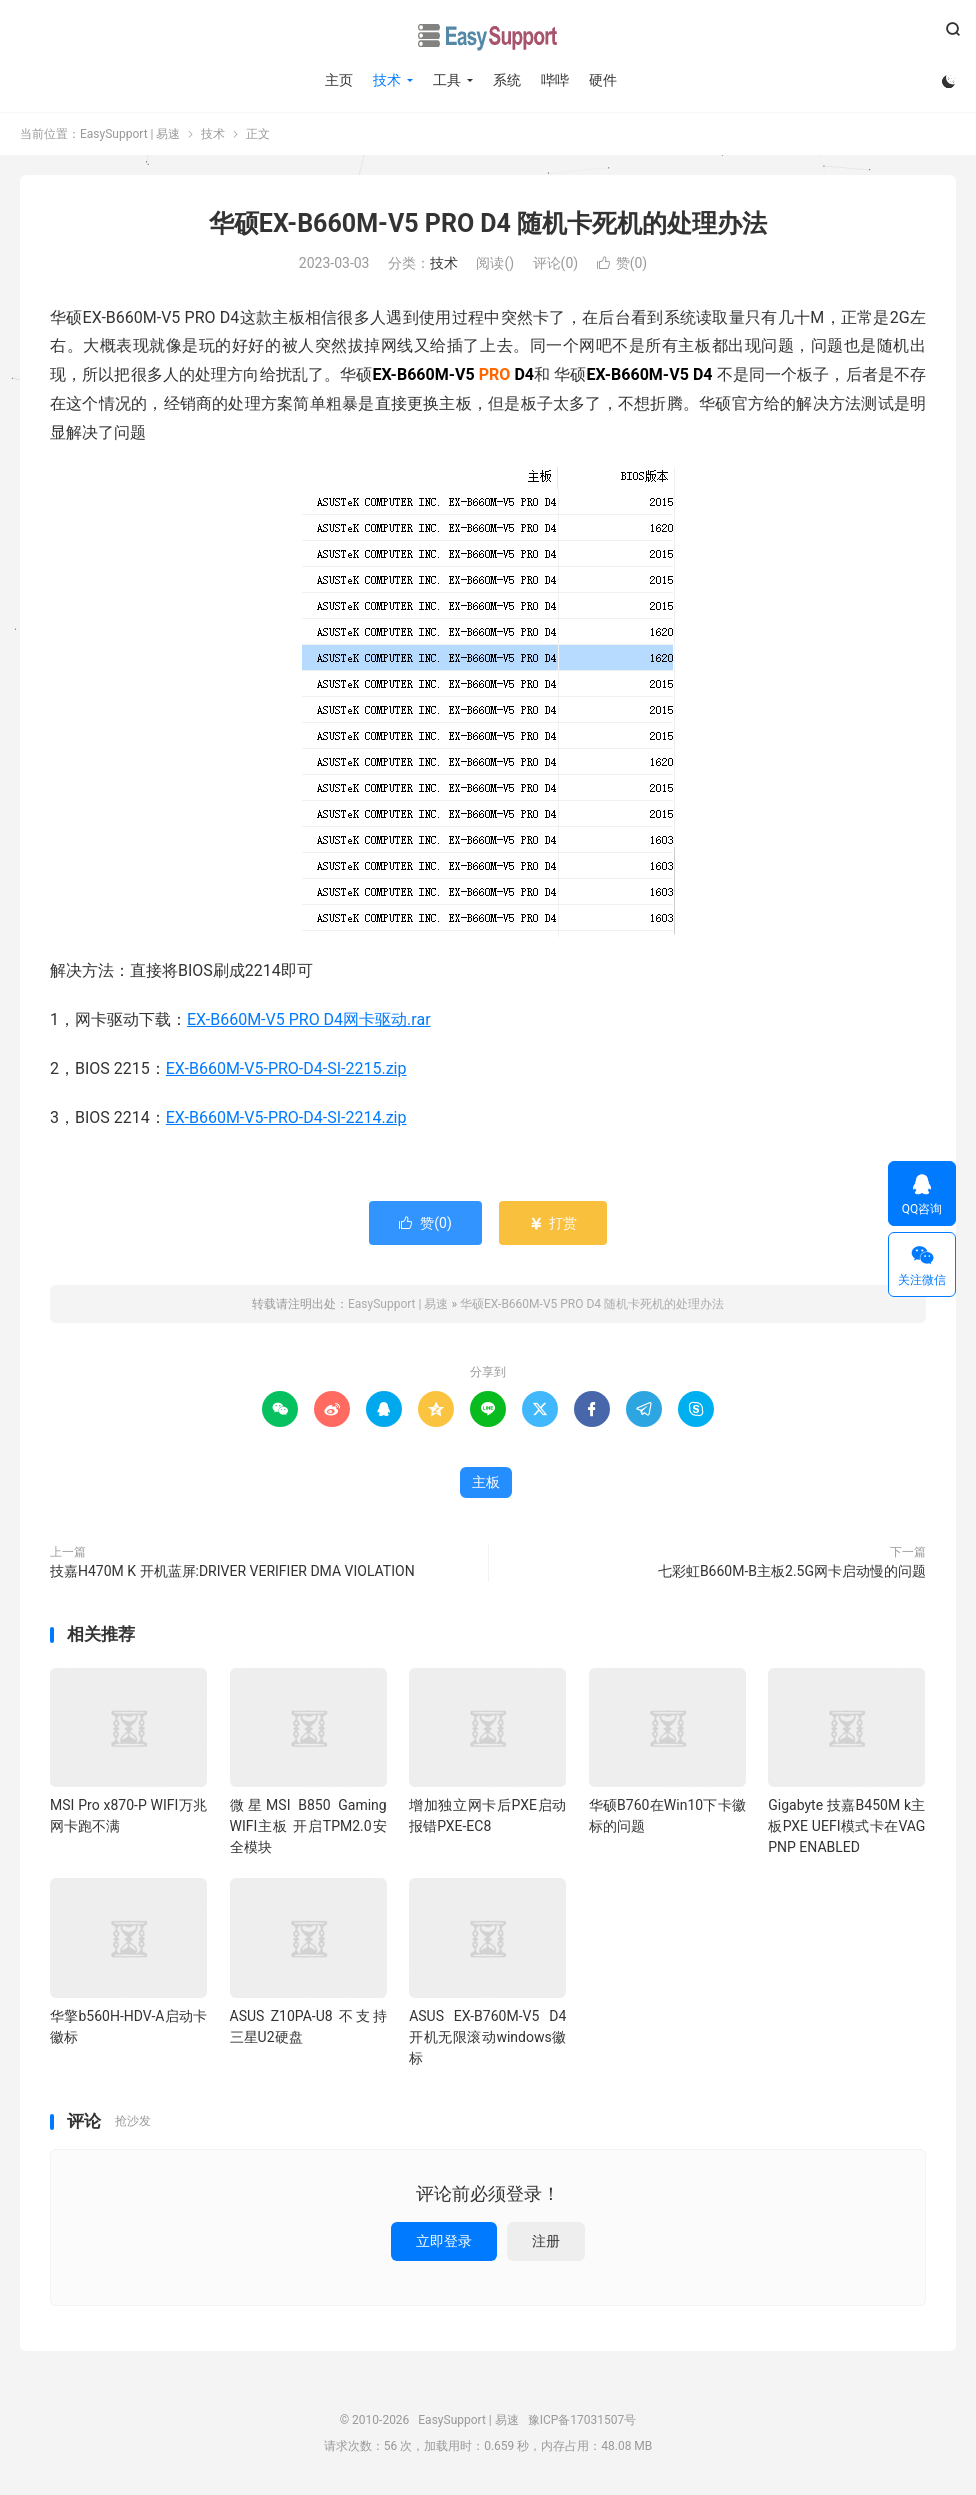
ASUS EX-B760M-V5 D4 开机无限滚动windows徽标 (487, 2037)
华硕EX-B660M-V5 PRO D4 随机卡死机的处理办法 (488, 223)
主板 (486, 1482)
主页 (339, 80)
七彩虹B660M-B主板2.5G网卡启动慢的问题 (792, 1571)
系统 (507, 80)
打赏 (552, 1223)
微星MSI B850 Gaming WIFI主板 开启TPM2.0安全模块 (308, 1826)
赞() (622, 263)
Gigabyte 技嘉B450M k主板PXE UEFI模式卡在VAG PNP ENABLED (846, 1826)
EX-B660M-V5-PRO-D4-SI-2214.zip (286, 1117)
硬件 (603, 80)
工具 (447, 80)
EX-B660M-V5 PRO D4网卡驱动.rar (309, 1019)
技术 (387, 80)
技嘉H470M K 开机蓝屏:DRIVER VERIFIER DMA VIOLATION (232, 1571)
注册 (546, 2241)
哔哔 (555, 80)
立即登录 (444, 2241)
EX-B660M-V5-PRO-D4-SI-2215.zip (286, 1068)
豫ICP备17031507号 (582, 2420)
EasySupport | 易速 (488, 36)
